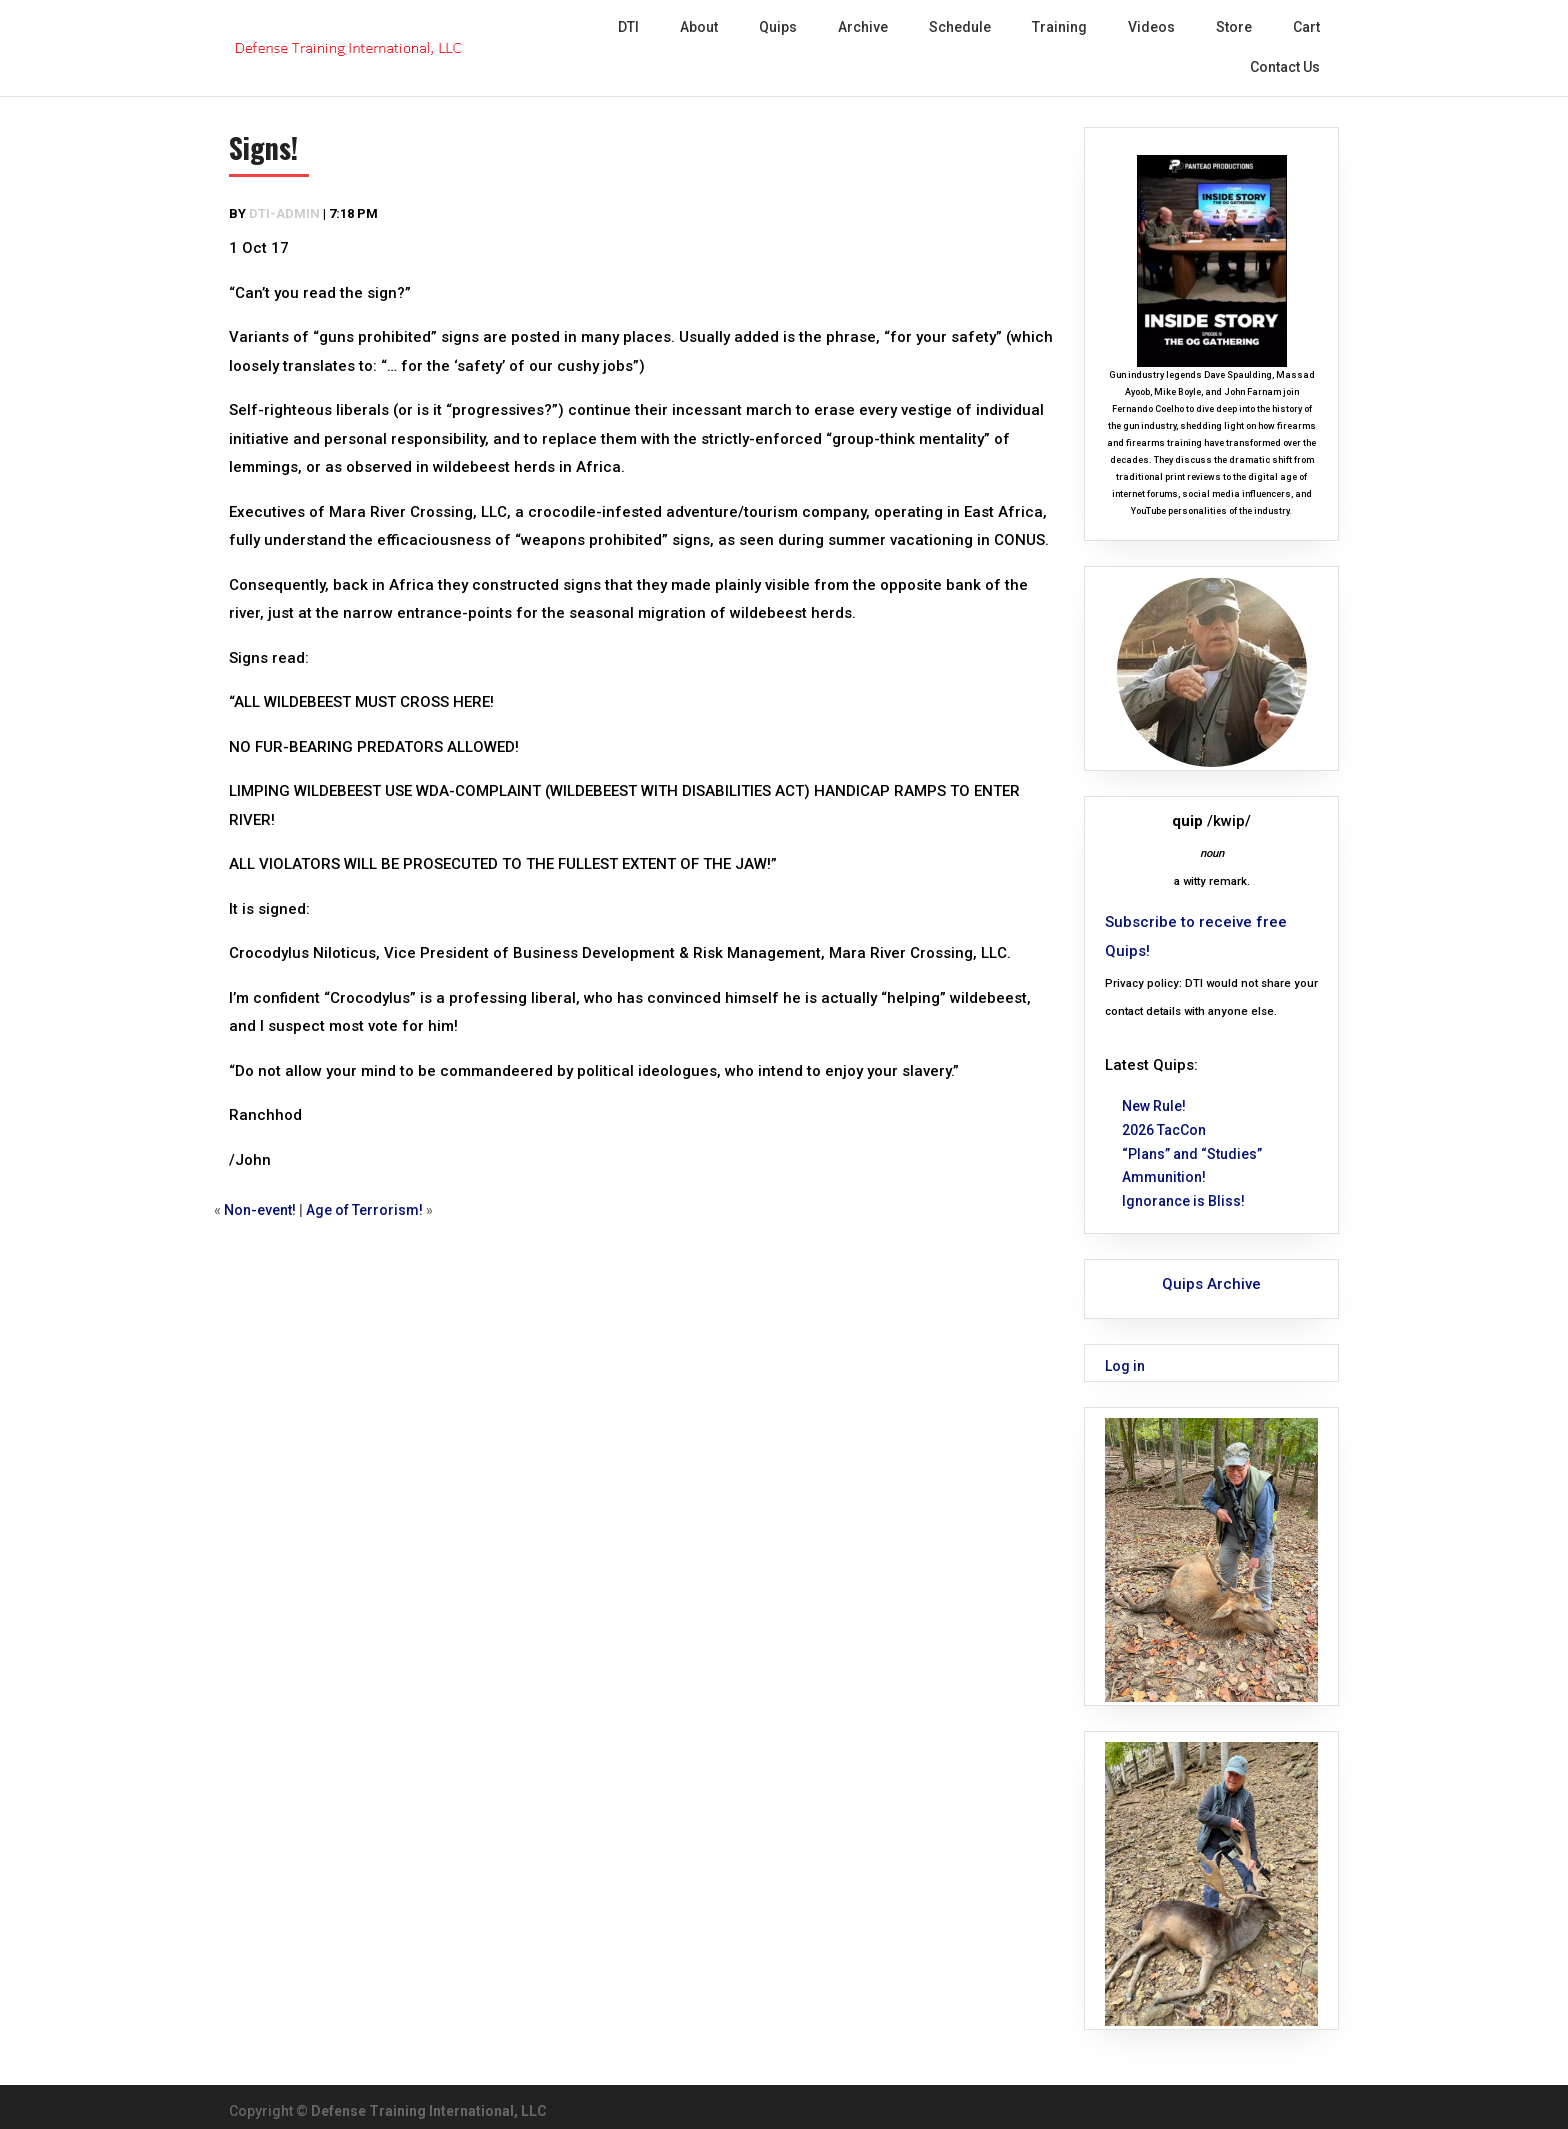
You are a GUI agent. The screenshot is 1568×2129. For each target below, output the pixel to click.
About (699, 27)
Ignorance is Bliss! (1183, 1201)
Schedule (960, 27)
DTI (628, 27)
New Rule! (1154, 1106)
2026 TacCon (1164, 1130)
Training (1059, 27)
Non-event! (260, 1210)
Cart (1306, 27)
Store (1234, 27)
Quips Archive (1211, 1284)
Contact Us (1285, 67)
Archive (863, 27)
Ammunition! (1164, 1177)
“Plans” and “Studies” (1192, 1154)
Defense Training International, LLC (429, 2111)
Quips (778, 27)
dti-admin (284, 213)
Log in (1125, 1366)
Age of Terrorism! (364, 1210)
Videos (1151, 27)
